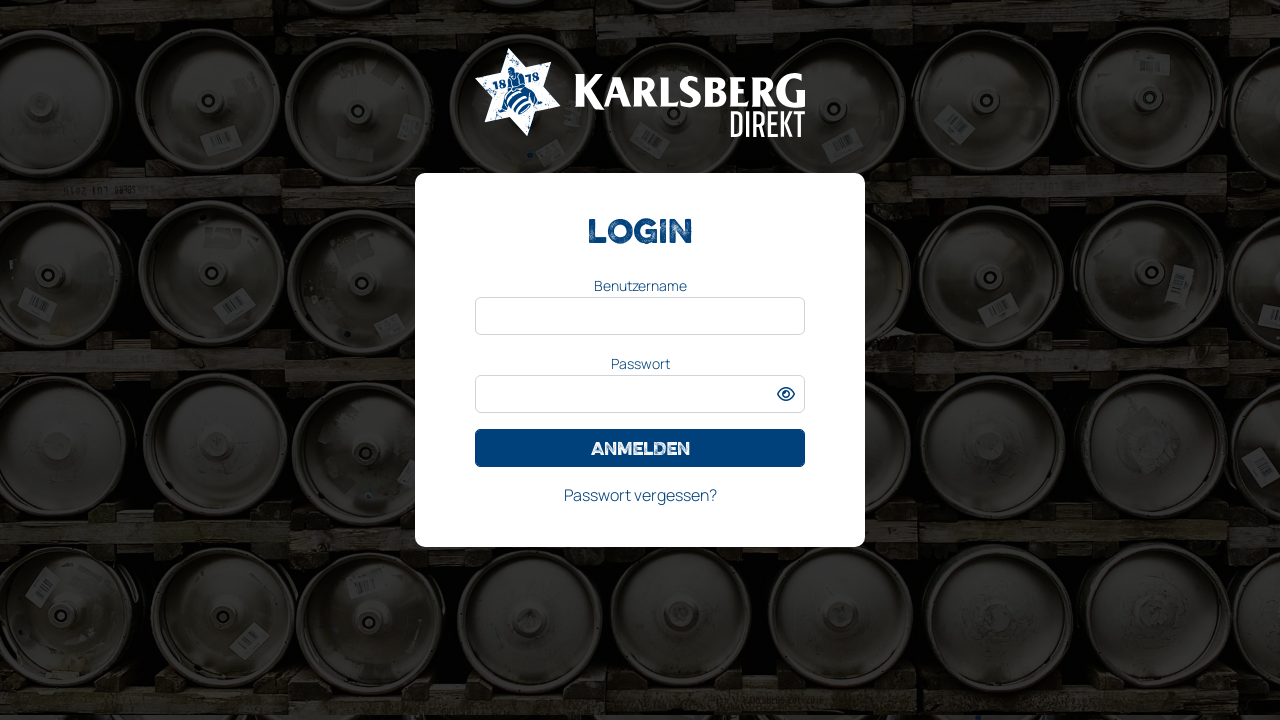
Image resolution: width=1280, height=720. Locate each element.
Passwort (640, 363)
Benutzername (640, 285)
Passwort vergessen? (640, 495)
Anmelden (640, 448)
